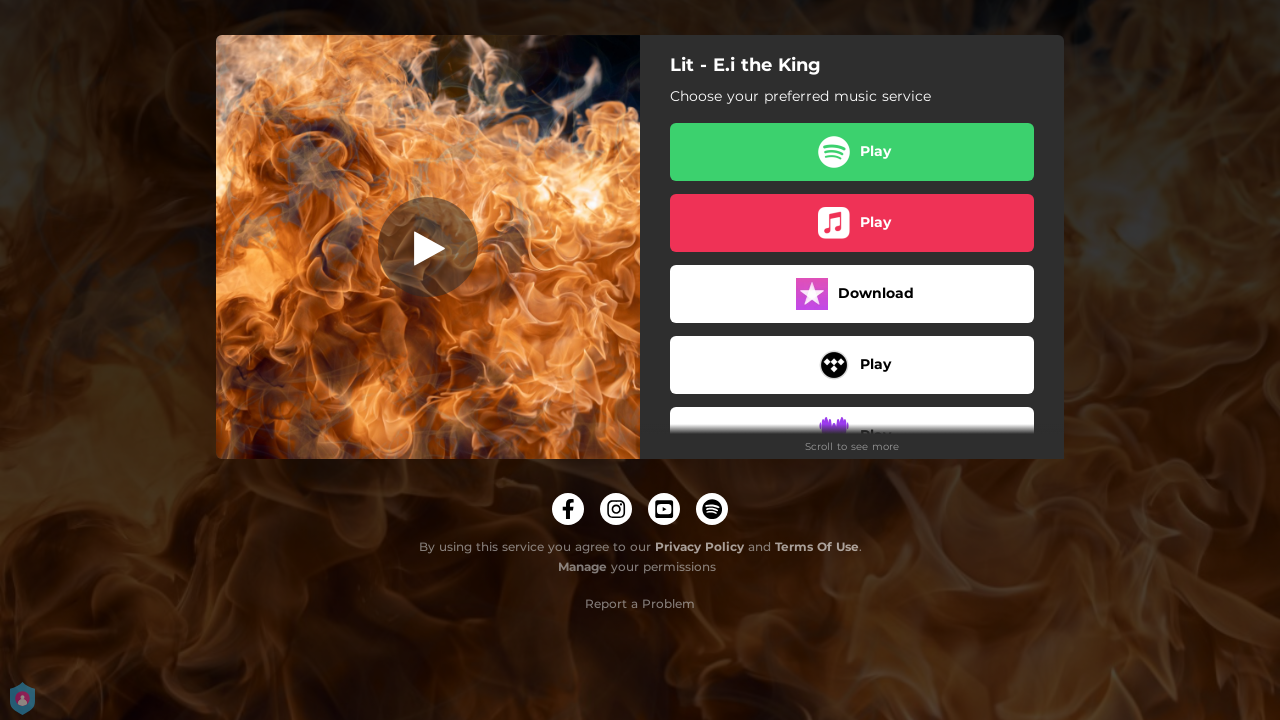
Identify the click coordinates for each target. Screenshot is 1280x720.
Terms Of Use (817, 546)
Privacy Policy (699, 546)
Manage (582, 566)
